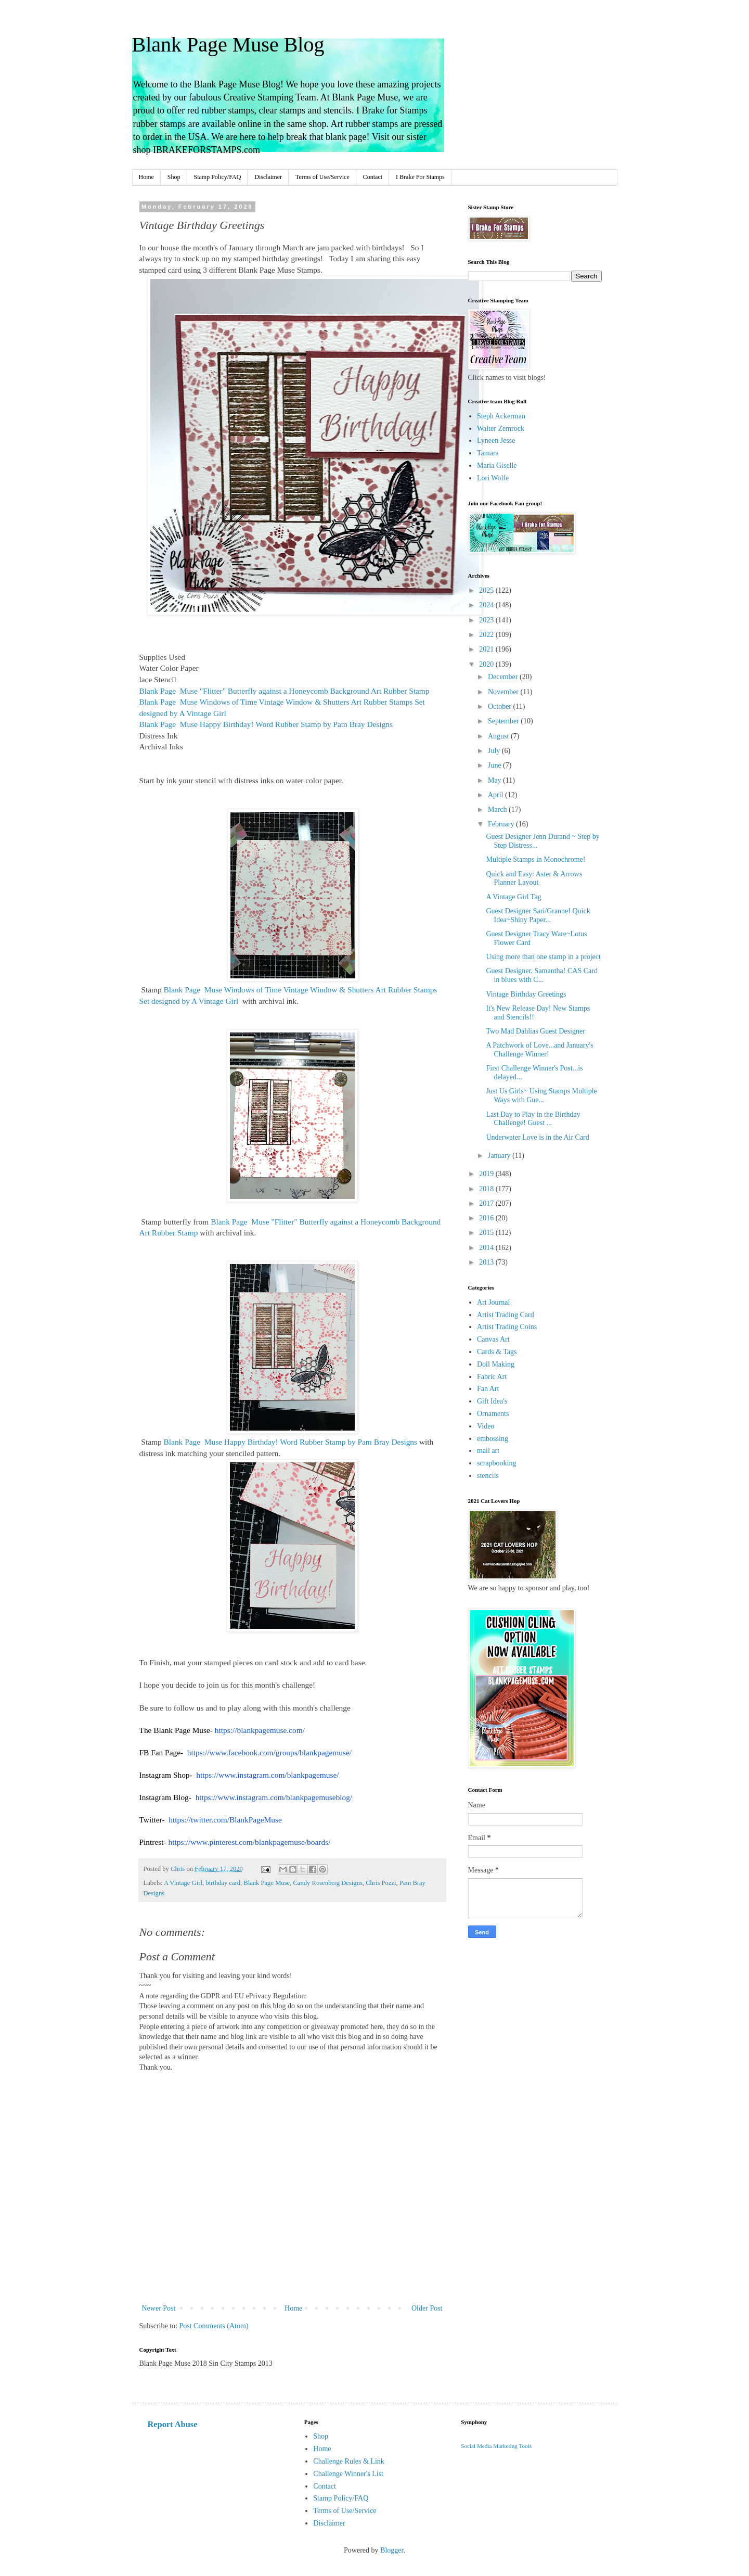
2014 (487, 1248)
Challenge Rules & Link (348, 2461)
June (495, 765)
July (495, 751)
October (500, 706)
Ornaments (493, 1414)
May (495, 780)
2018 (487, 1189)
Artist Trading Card (505, 1315)
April (496, 795)
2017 (487, 1203)
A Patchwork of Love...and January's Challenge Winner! (539, 1049)
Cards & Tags (497, 1352)
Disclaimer (268, 177)
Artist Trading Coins (507, 1327)
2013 (487, 1262)
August (499, 736)
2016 (487, 1218)
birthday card (222, 1882)
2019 (487, 1174)
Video (485, 1426)
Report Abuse (173, 2424)
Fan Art (488, 1389)
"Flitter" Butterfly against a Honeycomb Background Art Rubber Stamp (284, 690)
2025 (487, 590)
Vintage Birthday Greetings (526, 994)
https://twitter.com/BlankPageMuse (225, 1819)
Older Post (427, 2308)
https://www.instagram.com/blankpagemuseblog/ (274, 1797)
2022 (487, 635)
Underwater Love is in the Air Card (537, 1137)
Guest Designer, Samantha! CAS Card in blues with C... (541, 975)
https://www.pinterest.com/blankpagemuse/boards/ (250, 1842)
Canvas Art (493, 1339)
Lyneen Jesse (496, 440)
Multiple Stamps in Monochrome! (535, 859)
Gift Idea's (492, 1401)
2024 (487, 605)
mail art (488, 1451)
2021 (487, 649)
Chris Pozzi (381, 1882)
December (504, 677)
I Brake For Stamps (420, 177)
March (498, 809)
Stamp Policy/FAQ (217, 177)
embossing (492, 1439)
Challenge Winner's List (348, 2474)
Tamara (488, 453)
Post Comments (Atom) (214, 2326)
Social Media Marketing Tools (496, 2446)
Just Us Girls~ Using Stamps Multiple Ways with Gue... (541, 1095)
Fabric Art (492, 1377)
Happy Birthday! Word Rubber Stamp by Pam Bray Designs (266, 724)
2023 (487, 620)
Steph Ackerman (501, 416)
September (504, 721)
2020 (487, 664)
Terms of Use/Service (322, 177)
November (504, 692)
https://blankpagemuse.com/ (260, 1730)
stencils (488, 1476)
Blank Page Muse (266, 1882)
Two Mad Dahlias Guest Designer (535, 1031)
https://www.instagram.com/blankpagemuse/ (267, 1774)
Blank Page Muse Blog (228, 44)
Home (146, 177)
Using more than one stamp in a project (543, 957)
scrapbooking (496, 1463)
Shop (173, 177)
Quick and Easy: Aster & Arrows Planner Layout (534, 878)
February (502, 824)
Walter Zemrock (500, 428)
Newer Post (159, 2308)
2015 (487, 1232)
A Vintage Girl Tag (513, 897)
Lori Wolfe (493, 478)
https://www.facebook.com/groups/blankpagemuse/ (269, 1752)
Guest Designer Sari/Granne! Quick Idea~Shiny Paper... (538, 915)
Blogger (391, 2550)
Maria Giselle (497, 465)
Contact (372, 177)
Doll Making (495, 1364)
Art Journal (493, 1302)
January (500, 1155)
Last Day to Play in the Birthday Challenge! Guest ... (533, 1119)
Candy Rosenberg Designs (327, 1882)
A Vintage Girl (183, 1882)
